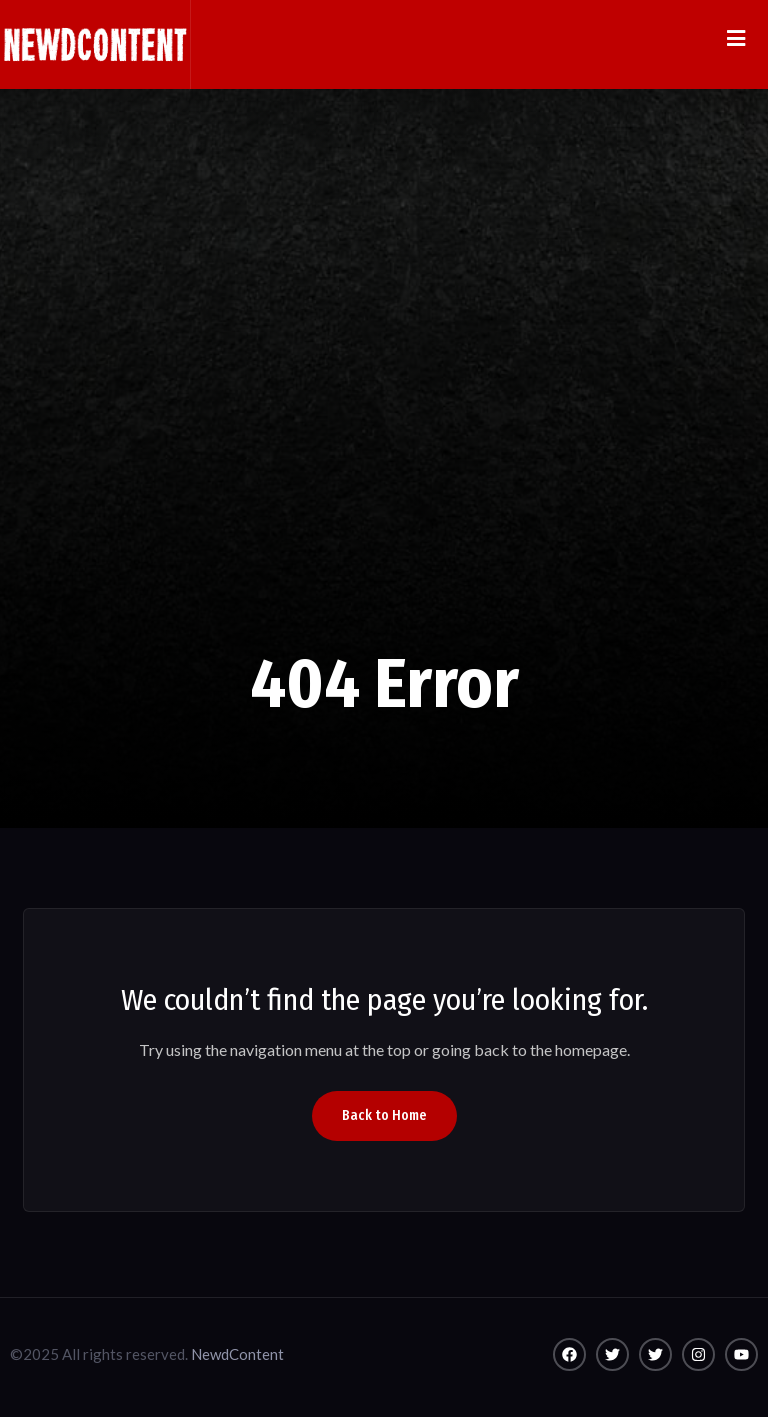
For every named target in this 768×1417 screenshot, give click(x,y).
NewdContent (237, 1354)
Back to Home (384, 1115)
